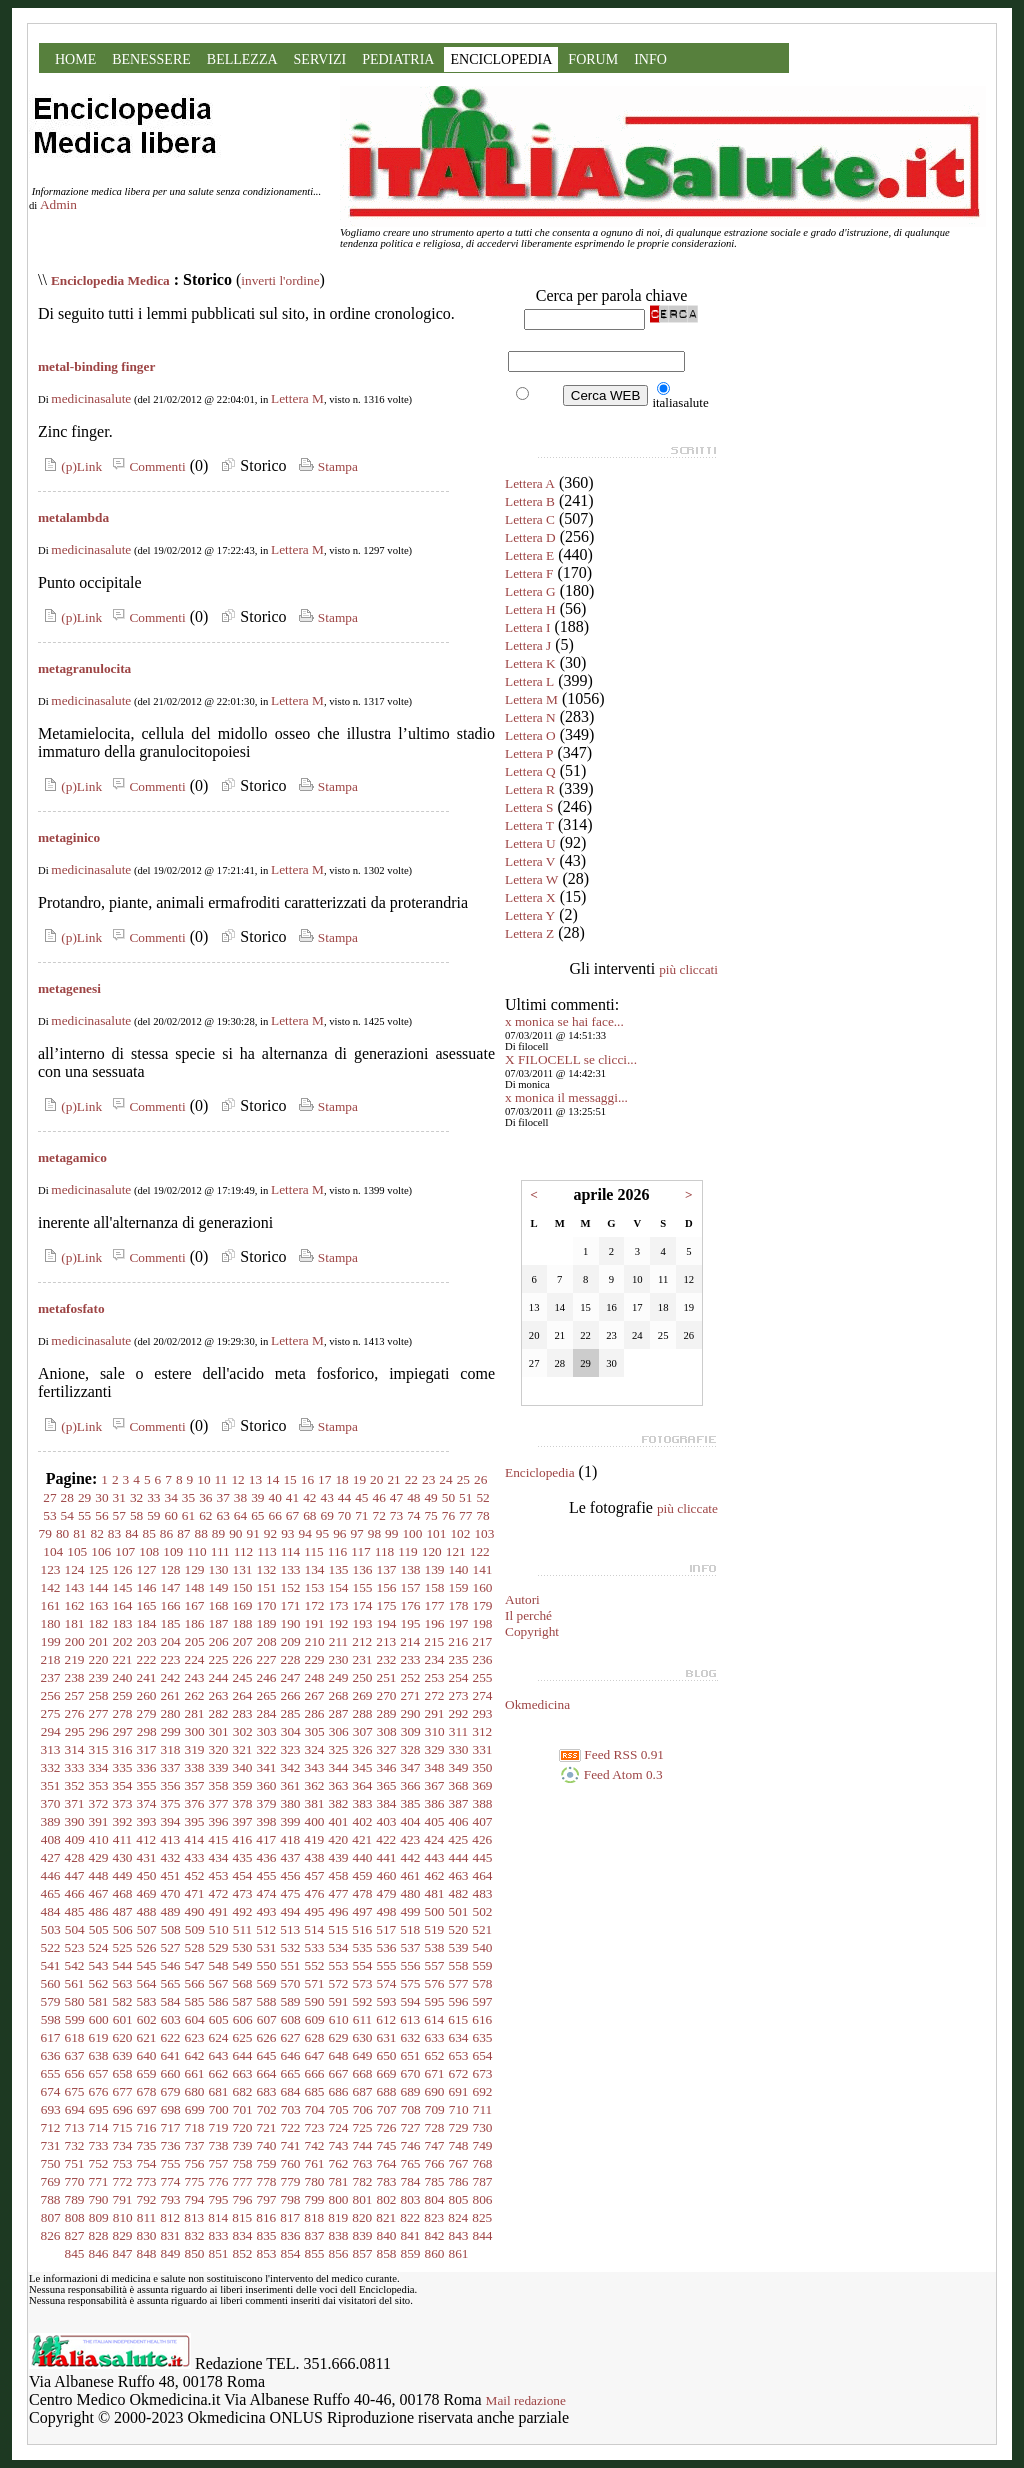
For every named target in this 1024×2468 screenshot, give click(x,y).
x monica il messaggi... (566, 1097)
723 (315, 2127)
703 (291, 2109)
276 (75, 1713)
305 (315, 1731)
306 (339, 1731)
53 (49, 1515)
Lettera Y (530, 915)
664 (267, 2073)
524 (99, 1947)
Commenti (146, 466)
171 (291, 1605)
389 (51, 1821)
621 (147, 2037)
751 (75, 2163)
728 (435, 2127)
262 (195, 1695)
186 (195, 1623)
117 (361, 1551)
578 (483, 1983)
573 (363, 1983)
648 (339, 2055)
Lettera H (530, 609)
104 (53, 1551)
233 (411, 1659)
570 (291, 1983)
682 (243, 2091)
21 (393, 1479)
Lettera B (530, 501)
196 (435, 1623)
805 (459, 2199)
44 (344, 1497)
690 (435, 2091)
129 (195, 1569)
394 (171, 1821)
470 (171, 1893)
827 (75, 2235)
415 (218, 1839)
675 (75, 2091)
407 (483, 1821)
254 (459, 1677)
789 (75, 2199)
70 (344, 1515)
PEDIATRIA (398, 59)
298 (147, 1731)
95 (322, 1533)
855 (315, 2253)
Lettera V (530, 861)
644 (243, 2055)
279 (147, 1713)
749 (483, 2145)
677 (123, 2091)
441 (387, 1857)
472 (219, 1893)
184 (147, 1623)
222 (147, 1659)
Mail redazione (526, 2400)
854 (291, 2253)
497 (363, 1911)
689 (411, 2091)
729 (459, 2127)
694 (75, 2109)
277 (99, 1713)
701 (243, 2109)
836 (291, 2235)
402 (363, 1821)
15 (289, 1479)
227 (267, 1659)
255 (483, 1677)
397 (243, 1821)
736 (171, 2145)
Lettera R (530, 789)
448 (99, 1875)
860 (435, 2253)
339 (219, 1767)
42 (309, 1497)
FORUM (593, 59)
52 (482, 1497)
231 (363, 1659)
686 (339, 2091)
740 (267, 2145)
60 (171, 1515)
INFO (650, 59)
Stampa (326, 466)
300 (195, 1731)
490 (195, 1911)
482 (459, 1893)
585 (195, 2001)
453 (219, 1875)
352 (75, 1785)
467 (99, 1893)
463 (459, 1875)
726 (387, 2127)
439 (339, 1857)
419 (314, 1839)
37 (223, 1497)
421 (362, 1839)
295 (75, 1731)
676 (99, 2091)
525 (123, 1947)
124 (75, 1569)
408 (51, 1839)
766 (435, 2163)
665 (291, 2073)
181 (75, 1623)
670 (411, 2073)
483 (483, 1893)
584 (171, 2001)
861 (459, 2253)
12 (237, 1479)
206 (219, 1641)
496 (339, 1911)
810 (123, 2217)
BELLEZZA (242, 59)
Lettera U (530, 843)
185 (171, 1623)
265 (267, 1695)
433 (195, 1857)
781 (339, 2181)
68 (309, 1515)
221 (123, 1659)
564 (147, 1983)
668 (363, 2073)
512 (266, 1929)
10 (203, 1479)
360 (267, 1785)
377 (219, 1803)
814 (218, 2217)
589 (291, 2001)
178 (459, 1605)
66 (275, 1515)
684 (291, 2091)
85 (149, 1533)
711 (483, 2109)
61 (188, 1515)
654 (483, 2055)
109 (173, 1551)
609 (315, 2019)
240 (123, 1677)
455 (267, 1875)
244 (219, 1677)
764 (387, 2163)
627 (291, 2037)
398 (267, 1821)
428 (75, 1857)
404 (411, 1821)
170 (267, 1605)
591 (339, 2001)
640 (147, 2055)
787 (483, 2181)
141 (483, 1569)
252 (411, 1677)
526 (147, 1947)
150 (243, 1587)
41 (292, 1497)
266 (291, 1695)
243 (195, 1677)
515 (338, 1929)
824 (458, 2217)
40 (275, 1497)
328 (411, 1749)
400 (315, 1821)
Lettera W (531, 879)
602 (147, 2019)
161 (51, 1605)
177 (435, 1605)
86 (166, 1533)
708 (411, 2109)
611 (363, 2019)
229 (315, 1659)
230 (339, 1659)
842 (435, 2235)
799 (315, 2199)
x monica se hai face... (564, 1021)
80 (62, 1533)
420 (338, 1839)
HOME (75, 59)
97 (356, 1533)
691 (459, 2091)
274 (483, 1695)
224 (195, 1659)
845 (75, 2253)
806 (483, 2199)
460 (387, 1875)
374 (147, 1803)
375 (171, 1803)
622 (171, 2037)
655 (51, 2073)
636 (51, 2055)
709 (435, 2109)
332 (51, 1767)
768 (483, 2163)
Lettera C (530, 519)
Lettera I (528, 627)
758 (243, 2163)
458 (339, 1875)
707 (387, 2109)
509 (195, 1929)
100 (412, 1533)
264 (243, 1695)
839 (363, 2235)
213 (386, 1641)
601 (123, 2019)
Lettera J (528, 645)
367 (435, 1785)
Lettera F (529, 573)
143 (75, 1587)
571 (315, 1983)
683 (267, 2091)
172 (315, 1605)
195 (411, 1623)
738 (219, 2145)
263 (219, 1695)
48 (413, 1497)
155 (363, 1587)
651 (411, 2055)
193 (363, 1623)
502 (483, 1911)
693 (51, 2109)
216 (458, 1641)
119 (408, 1551)
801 (363, 2199)
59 (153, 1515)
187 (219, 1623)
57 (119, 1515)
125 (99, 1569)
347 (411, 1767)
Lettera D (530, 537)
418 (290, 1839)
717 (171, 2127)
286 (315, 1713)
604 (195, 2019)
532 (291, 1947)
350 (483, 1767)
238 (75, 1677)
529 (219, 1947)
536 (387, 1947)
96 (339, 1533)
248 (315, 1677)
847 (123, 2253)
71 (361, 1515)
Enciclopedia (540, 1472)
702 (267, 2109)
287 (339, 1713)
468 (123, 1893)
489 (171, 1911)
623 (195, 2037)
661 (195, 2073)
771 (99, 2181)
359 (243, 1785)
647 (315, 2055)
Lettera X (530, 897)
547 (195, 1965)
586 (219, 2001)
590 (315, 2001)
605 (219, 2019)
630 (363, 2037)
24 (445, 1479)
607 (267, 2019)
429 (99, 1857)
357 (195, 1785)
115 (314, 1551)
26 (480, 1479)
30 (101, 1497)
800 (339, 2199)
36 (205, 1497)
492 (243, 1911)
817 (290, 2217)
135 (339, 1569)
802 (387, 2199)
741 (291, 2145)
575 (411, 1983)
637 (75, 2055)
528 (195, 1947)
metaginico (69, 837)
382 (339, 1803)
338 (195, 1767)
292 (459, 1713)
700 (219, 2109)
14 (272, 1479)
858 (387, 2253)
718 (195, 2127)
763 (363, 2163)
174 (363, 1605)
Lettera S (529, 807)
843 (459, 2235)
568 (243, 1983)
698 (171, 2109)
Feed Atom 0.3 (611, 1774)
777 (243, 2181)
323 (291, 1749)
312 (482, 1731)
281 (195, 1713)
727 (411, 2127)
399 (291, 1821)
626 (267, 2037)
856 (339, 2253)
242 (171, 1677)
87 (183, 1533)
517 (386, 1929)
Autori (522, 1599)
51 (465, 1497)
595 (435, 2001)
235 (459, 1659)
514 (314, 1929)
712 (51, 2127)
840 (387, 2235)
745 (387, 2145)
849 (171, 2253)
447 (75, 1875)
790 (99, 2199)
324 (315, 1749)
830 (147, 2235)
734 (123, 2145)
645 (267, 2055)
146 (147, 1587)
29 (84, 1497)
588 (267, 2001)
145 (123, 1587)
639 (123, 2055)
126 (123, 1569)
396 (219, 1821)
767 (459, 2163)
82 (97, 1533)
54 (67, 1515)
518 (410, 1929)
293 (483, 1713)
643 (219, 2055)
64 (240, 1515)
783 (387, 2181)
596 (459, 2001)
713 (75, 2127)
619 (99, 2037)
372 (99, 1803)
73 (396, 1515)
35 (188, 1497)
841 (411, 2235)
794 (195, 2199)
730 (483, 2127)
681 (219, 2091)
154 (339, 1587)
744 (363, 2145)
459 (363, 1875)
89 (218, 1533)
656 (75, 2073)
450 (147, 1875)
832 (195, 2235)
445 (483, 1857)
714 (99, 2127)
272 (435, 1695)
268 (339, 1695)
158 (435, 1587)
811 (147, 2217)
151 (267, 1587)
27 (49, 1497)
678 (147, 2091)
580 (75, 2001)
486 (99, 1911)
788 (51, 2199)
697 (147, 2109)
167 (195, 1605)
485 (75, 1911)
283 (243, 1713)
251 (387, 1677)
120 (432, 1551)
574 (387, 1983)
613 (410, 2019)
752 (99, 2163)
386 (435, 1803)
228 (291, 1659)
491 (219, 1911)
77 (465, 1515)
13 (255, 1479)
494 (291, 1911)
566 (195, 1983)
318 (171, 1749)
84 (131, 1533)
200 (75, 1641)
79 (45, 1533)
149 (219, 1587)
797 (267, 2199)
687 (363, 2091)
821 (386, 2217)
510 (219, 1929)
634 (459, 2037)
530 (243, 1947)
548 (219, 1965)
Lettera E (529, 555)
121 (456, 1551)
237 (51, 1677)
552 (315, 1965)
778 (267, 2181)
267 (315, 1695)
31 (119, 1497)
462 (435, 1875)
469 (147, 1893)
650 (387, 2055)
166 (171, 1605)
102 (460, 1533)
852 (243, 2253)
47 (396, 1497)
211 (339, 1641)
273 (459, 1695)
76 (448, 1515)
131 (243, 1569)
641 (171, 2055)
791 (123, 2199)
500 (435, 1911)
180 (51, 1623)
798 (291, 2199)
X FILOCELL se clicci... (571, 1059)
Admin (58, 204)
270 (387, 1695)
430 (123, 1857)
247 (291, 1677)
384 (387, 1803)
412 (146, 1839)
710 (459, 2109)
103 (484, 1533)
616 (482, 2019)
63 (223, 1515)
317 (147, 1749)
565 (171, 1983)
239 (99, 1677)
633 (435, 2037)
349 (459, 1767)
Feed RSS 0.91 (611, 1754)
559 (483, 1965)
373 (123, 1803)
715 (123, 2127)
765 (411, 2163)
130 (219, 1569)
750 (51, 2163)
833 (219, 2235)
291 (435, 1713)
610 (339, 2019)
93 (287, 1533)
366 (411, 1785)
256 (51, 1695)
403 (387, 1821)
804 (435, 2199)
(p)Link (70, 466)
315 (99, 1749)
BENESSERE (151, 59)
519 (434, 1929)
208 (267, 1641)
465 (51, 1893)
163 (99, 1605)
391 (99, 1821)
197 (459, 1623)
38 (240, 1497)
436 (267, 1857)
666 (315, 2073)
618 (75, 2037)
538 (435, 1947)
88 (201, 1533)
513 (290, 1929)
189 (267, 1623)
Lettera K (530, 663)
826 (51, 2235)
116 (338, 1551)
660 (171, 2073)
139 (435, 1569)
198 (483, 1623)
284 (267, 1713)
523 (75, 1947)
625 (243, 2037)
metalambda (73, 517)
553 (339, 1965)
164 (123, 1605)
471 (195, 1893)
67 (292, 1515)
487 (123, 1911)
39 (257, 1497)
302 (243, 1731)
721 (267, 2127)
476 (315, 1893)
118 (385, 1551)
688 (387, 2091)
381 (315, 1803)
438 (315, 1857)
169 (243, 1605)
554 (363, 1965)
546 (171, 1965)
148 (195, 1587)
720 (243, 2127)
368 (459, 1785)
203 (147, 1641)
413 (170, 1839)
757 (219, 2163)
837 (315, 2235)
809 (99, 2217)
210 (315, 1641)
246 (267, 1677)
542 (75, 1965)
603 (171, 2019)
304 (291, 1731)
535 (363, 1947)
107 (125, 1551)
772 (123, 2181)
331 (483, 1749)
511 (243, 1929)
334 (99, 1767)
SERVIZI (320, 59)
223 (171, 1659)
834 (243, 2235)
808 (75, 2217)
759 (267, 2163)
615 (458, 2019)
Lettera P (529, 753)
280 (171, 1713)
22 (411, 1479)
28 (67, 1497)
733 (99, 2145)
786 (459, 2181)
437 (291, 1857)
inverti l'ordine (280, 280)
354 (123, 1785)
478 (363, 1893)
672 (459, 2073)
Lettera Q (530, 771)
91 (252, 1533)
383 (363, 1803)
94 (304, 1533)
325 (339, 1749)
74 (413, 1515)
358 (219, 1785)
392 (123, 1821)
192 (339, 1623)
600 (99, 2019)
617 (51, 2037)
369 (483, 1785)
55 (84, 1515)
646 (291, 2055)
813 (194, 2217)
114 (291, 1551)
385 (411, 1803)
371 (75, 1803)
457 (315, 1875)
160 (483, 1587)
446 (51, 1875)
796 (243, 2199)
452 (195, 1875)
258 (99, 1695)
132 (267, 1569)
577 (459, 1983)
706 (363, 2109)
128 (171, 1569)
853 (267, 2253)
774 (171, 2181)
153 (315, 1587)
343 (315, 1767)
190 (291, 1623)
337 (171, 1767)
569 (267, 1983)
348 (435, 1767)
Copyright (532, 1631)
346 (387, 1767)
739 (243, 2145)
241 (147, 1677)
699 (195, 2109)
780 (315, 2181)
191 (315, 1623)
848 (147, 2253)
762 (339, 2163)
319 (195, 1749)
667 (339, 2073)
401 (339, 1821)
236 (483, 1659)
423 (410, 1839)
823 (434, 2217)
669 (387, 2073)
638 (99, 2055)
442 (411, 1857)
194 (387, 1623)
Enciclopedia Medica (110, 280)
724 (339, 2127)
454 (243, 1875)
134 (315, 1569)
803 (411, 2199)
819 (338, 2217)
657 (99, 2073)
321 (243, 1749)
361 (291, 1785)
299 (171, 1731)
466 (75, 1893)
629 (339, 2037)
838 (339, 2235)
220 (99, 1659)
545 (147, 1965)
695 (99, 2109)
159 (459, 1587)
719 (219, 2127)
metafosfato (71, 1308)
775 (195, 2181)
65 (257, 1515)
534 (339, 1947)
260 (147, 1695)
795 (219, 2199)
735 (147, 2145)
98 (374, 1533)
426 (482, 1839)
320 (219, 1749)
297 (123, 1731)
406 (459, 1821)
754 (147, 2163)
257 (75, 1695)
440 (363, 1857)
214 (410, 1641)
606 (243, 2019)
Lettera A (530, 483)
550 (267, 1965)
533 (315, 1947)
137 (387, 1569)
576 (435, 1983)
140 (459, 1569)
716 (147, 2127)
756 (195, 2163)
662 (219, 2073)
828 (99, 2235)
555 (387, 1965)
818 (314, 2217)
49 (430, 1497)
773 (147, 2181)
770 (75, 2181)
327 (387, 1749)
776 (219, 2181)
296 (99, 1731)
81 (79, 1533)
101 (436, 1533)
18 (341, 1479)
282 (219, 1713)
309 (411, 1731)
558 (459, 1965)
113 (267, 1551)
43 (326, 1497)
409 (75, 1839)
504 (75, 1929)
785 (435, 2181)
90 (235, 1533)
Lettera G (530, 591)
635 (483, 2037)
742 (315, 2145)
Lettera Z (529, 933)
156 (387, 1587)
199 (51, 1641)
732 (75, 2145)
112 (244, 1551)
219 (75, 1659)
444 (459, 1857)
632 (411, 2037)
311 (459, 1731)
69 (326, 1515)
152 (291, 1587)
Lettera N (530, 717)
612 (386, 2019)
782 (363, 2181)
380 (291, 1803)
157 (411, 1587)
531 (267, 1947)
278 (123, 1713)
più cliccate (687, 1508)
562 (99, 1983)
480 (411, 1893)
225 (219, 1659)
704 (315, 2109)
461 (411, 1875)
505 (99, 1929)
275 (51, 1713)
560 (51, 1983)
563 (123, 1983)
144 (99, 1587)
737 (195, 2145)
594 (411, 2001)
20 (376, 1479)
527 (171, 1947)
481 (435, 1893)
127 (147, 1569)
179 (483, 1605)
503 (51, 1929)
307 (363, 1731)
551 (291, 1965)
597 (483, 2001)
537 (411, 1947)
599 (75, 2019)
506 (123, 1929)
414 (194, 1839)
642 (195, 2055)
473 (243, 1893)
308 (387, 1731)
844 (483, 2235)
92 (270, 1533)
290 (411, 1713)
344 (339, 1767)
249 (339, 1677)
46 (378, 1497)
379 (267, 1803)
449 (123, 1875)
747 (435, 2145)
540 (483, 1947)
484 (51, 1911)
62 (205, 1515)
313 (51, 1749)
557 (435, 1965)
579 (51, 2001)
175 (387, 1605)
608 (291, 2019)
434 (219, 1857)
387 (459, 1803)
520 (458, 1929)
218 (51, 1659)
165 (147, 1605)
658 (123, 2073)
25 (463, 1479)
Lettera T (529, 825)
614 (434, 2019)
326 (363, 1749)
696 (123, 2109)
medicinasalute (91, 398)
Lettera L (529, 681)
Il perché (528, 1615)
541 (51, 1965)
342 (291, 1767)
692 (483, 2091)
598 (51, 2019)
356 (171, 1785)
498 (387, 1911)
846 (99, 2253)
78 (482, 1515)
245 (243, 1677)
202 (123, 1641)
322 (267, 1749)
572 (339, 1983)
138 (411, 1569)
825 (482, 2217)
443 (435, 1857)
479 (387, 1893)
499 (411, 1911)
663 (243, 2073)
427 (51, 1857)
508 (171, 1929)
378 (243, 1803)
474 (267, 1893)
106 (101, 1551)
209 (291, 1641)
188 (243, 1623)
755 (171, 2163)
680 (195, 2091)
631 (387, 2037)
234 (435, 1659)
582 (123, 2001)
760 (291, 2163)
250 (363, 1677)
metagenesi (69, 988)
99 (391, 1533)
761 (315, 2163)
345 (363, 1767)
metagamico (72, 1157)
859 (411, 2253)
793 (171, 2199)
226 (243, 1659)
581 (99, 2001)
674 (51, 2091)
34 (171, 1497)
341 (267, 1767)
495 (315, 1911)
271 (411, 1695)
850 (195, 2253)
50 (448, 1497)
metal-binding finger (96, 366)
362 (315, 1785)
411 (123, 1839)
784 (411, 2181)
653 (459, 2055)
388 (483, 1803)
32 (136, 1497)
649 (363, 2055)
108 (149, 1551)
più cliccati (688, 969)
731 (51, 2145)
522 (51, 1947)
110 (197, 1551)
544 (123, 1965)
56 (101, 1515)
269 (363, 1695)
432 (171, 1857)
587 (243, 2001)
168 (219, 1605)
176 (411, 1605)
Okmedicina (537, 1704)
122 (480, 1551)
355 (147, 1785)
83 (114, 1533)
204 (171, 1641)
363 (339, 1785)
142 (51, 1587)
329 (435, 1749)
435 (243, 1857)
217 (482, 1641)
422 (386, 1839)
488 (147, 1911)
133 (291, 1569)
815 (242, 2217)
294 (51, 1731)
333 (75, 1767)
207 (243, 1641)
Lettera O (530, 735)
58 (136, 1515)
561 (75, 1983)
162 (75, 1605)
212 (362, 1641)
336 (147, 1767)
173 (339, 1605)
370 (51, 1803)
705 (339, 2109)
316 (123, 1749)
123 (51, 1569)
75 (430, 1515)
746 (411, 2145)
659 (147, 2073)
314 (75, 1749)
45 (361, 1497)
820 (362, 2217)
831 (171, 2235)
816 (266, 2217)
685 (315, 2091)
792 (147, 2199)
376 (195, 1803)
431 (147, 1857)
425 (458, 1839)
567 (219, 1983)
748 (459, 2145)
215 (434, 1641)
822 (410, 2217)
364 (363, 1785)
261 (171, 1695)
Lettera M (297, 398)
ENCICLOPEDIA (501, 59)
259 (123, 1695)
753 (123, 2163)
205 (195, 1641)
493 (267, 1911)
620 (123, 2037)
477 (339, 1893)
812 (170, 2217)
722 (291, 2127)
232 (387, 1659)
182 (99, 1623)
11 (221, 1479)
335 (123, 1767)
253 (435, 1677)
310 (435, 1731)
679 (171, 2091)
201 (99, 1641)
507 (147, 1929)
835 (267, 2235)
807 (51, 2217)
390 (75, 1821)
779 (291, 2181)
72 (378, 1515)
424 (434, 1839)
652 (435, 2055)
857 (363, 2253)
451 (171, 1875)
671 (435, 2073)
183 (123, 1623)
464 (483, 1875)
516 (362, 1929)
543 (99, 1965)
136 (363, 1569)
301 (219, 1731)
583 (147, 2001)
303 (267, 1731)
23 (428, 1479)
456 (291, 1875)
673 (483, 2073)
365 (387, 1785)
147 (171, 1587)
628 (315, 2037)
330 (459, 1749)
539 (459, 1947)
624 (219, 2037)
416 (242, 1839)
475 (291, 1893)
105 (77, 1551)
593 (387, 2001)
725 (363, 2127)
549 (243, 1965)
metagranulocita (84, 668)
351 (51, 1785)
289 (387, 1713)
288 (363, 1713)
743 (339, 2145)
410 (99, 1839)
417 (266, 1839)
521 (482, 1929)
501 (459, 1911)
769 (51, 2181)
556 (411, 1965)
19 (359, 1479)
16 (307, 1479)
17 (324, 1479)
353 (99, 1785)
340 (243, 1767)
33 (153, 1497)
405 (435, 1821)
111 (220, 1551)
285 (291, 1713)
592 (363, 2001)
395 (195, 1821)
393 (147, 1821)
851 (219, 2253)
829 (123, 2235)
